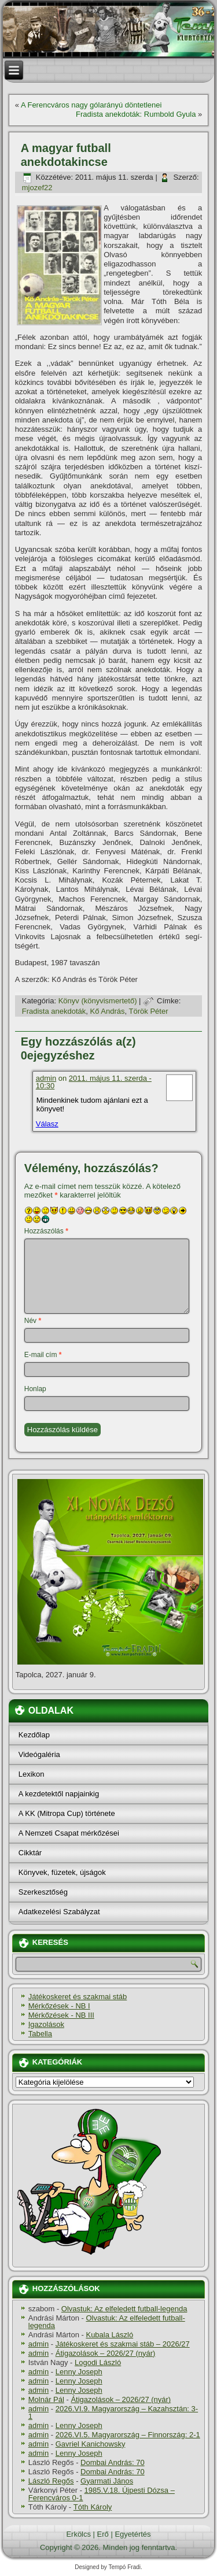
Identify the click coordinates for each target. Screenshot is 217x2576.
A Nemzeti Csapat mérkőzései (69, 1833)
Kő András (107, 1011)
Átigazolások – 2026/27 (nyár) (106, 2353)
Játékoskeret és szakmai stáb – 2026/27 (123, 2344)
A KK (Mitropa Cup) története (67, 1813)
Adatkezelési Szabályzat (59, 1911)
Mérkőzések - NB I (59, 2006)
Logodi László (98, 2362)
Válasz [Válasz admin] (47, 1124)
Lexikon (32, 1774)
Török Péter (148, 1011)
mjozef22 (37, 187)
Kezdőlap (34, 1734)
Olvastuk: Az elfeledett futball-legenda (124, 2308)
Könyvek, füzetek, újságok (62, 1872)
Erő (103, 2534)
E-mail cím (43, 1355)
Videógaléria (39, 1754)
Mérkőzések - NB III (61, 2015)
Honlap (35, 1389)
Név (32, 1321)
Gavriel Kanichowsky (91, 2444)
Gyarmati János (106, 2481)
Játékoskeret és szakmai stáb (77, 1996)
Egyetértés (132, 2534)
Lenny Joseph (79, 2371)
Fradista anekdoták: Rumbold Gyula (136, 114)
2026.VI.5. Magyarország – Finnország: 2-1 (128, 2434)
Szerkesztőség (43, 1892)
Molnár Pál (46, 2399)
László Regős (51, 2481)
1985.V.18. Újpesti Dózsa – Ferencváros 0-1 (101, 2494)
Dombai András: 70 (112, 2462)
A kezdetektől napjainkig (59, 1793)
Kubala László (109, 2334)
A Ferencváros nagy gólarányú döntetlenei (91, 105)
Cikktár (30, 1852)
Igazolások (46, 2024)
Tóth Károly (92, 2507)
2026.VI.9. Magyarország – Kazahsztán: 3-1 (113, 2412)
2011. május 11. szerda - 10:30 (94, 1082)
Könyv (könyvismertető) (97, 1000)
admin (46, 1078)
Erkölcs (78, 2534)
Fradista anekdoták (54, 1011)
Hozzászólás (46, 1231)
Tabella (40, 2033)
